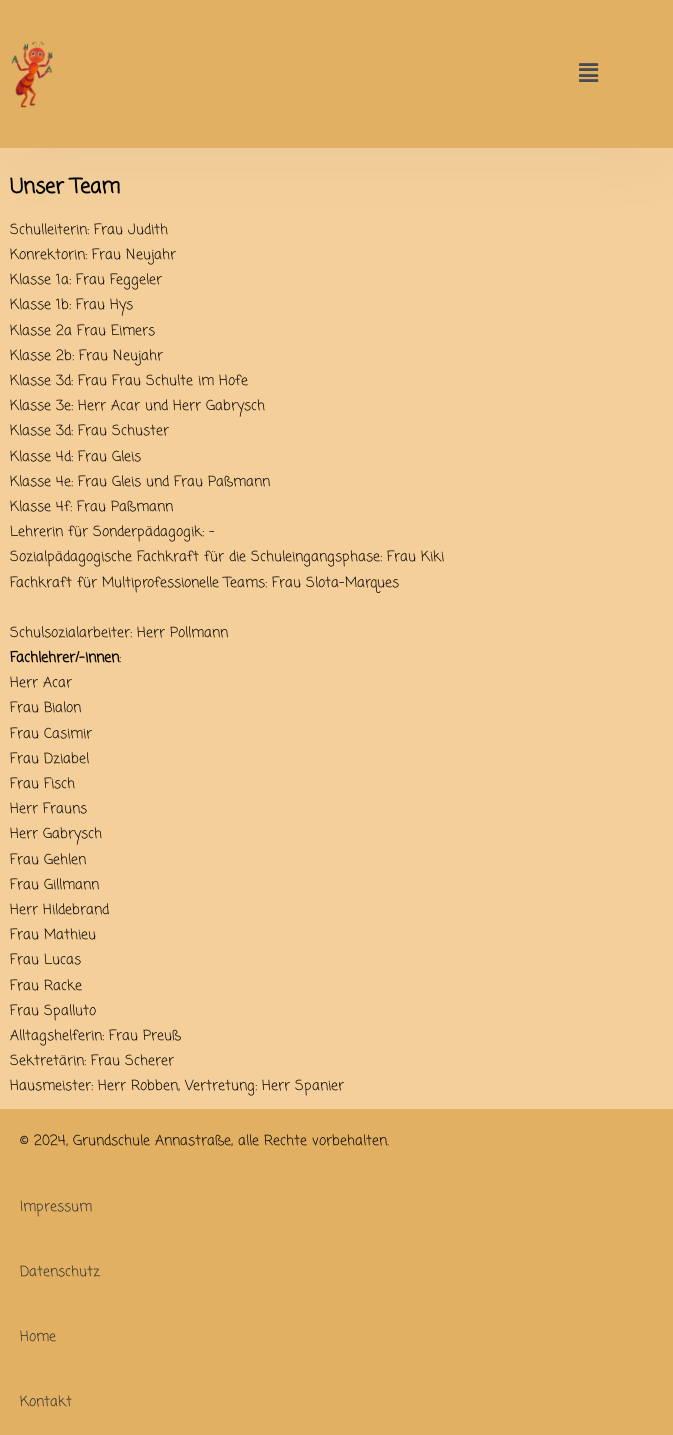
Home (38, 1337)
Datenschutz (60, 1272)
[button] (589, 73)
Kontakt (46, 1402)
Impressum (56, 1207)
